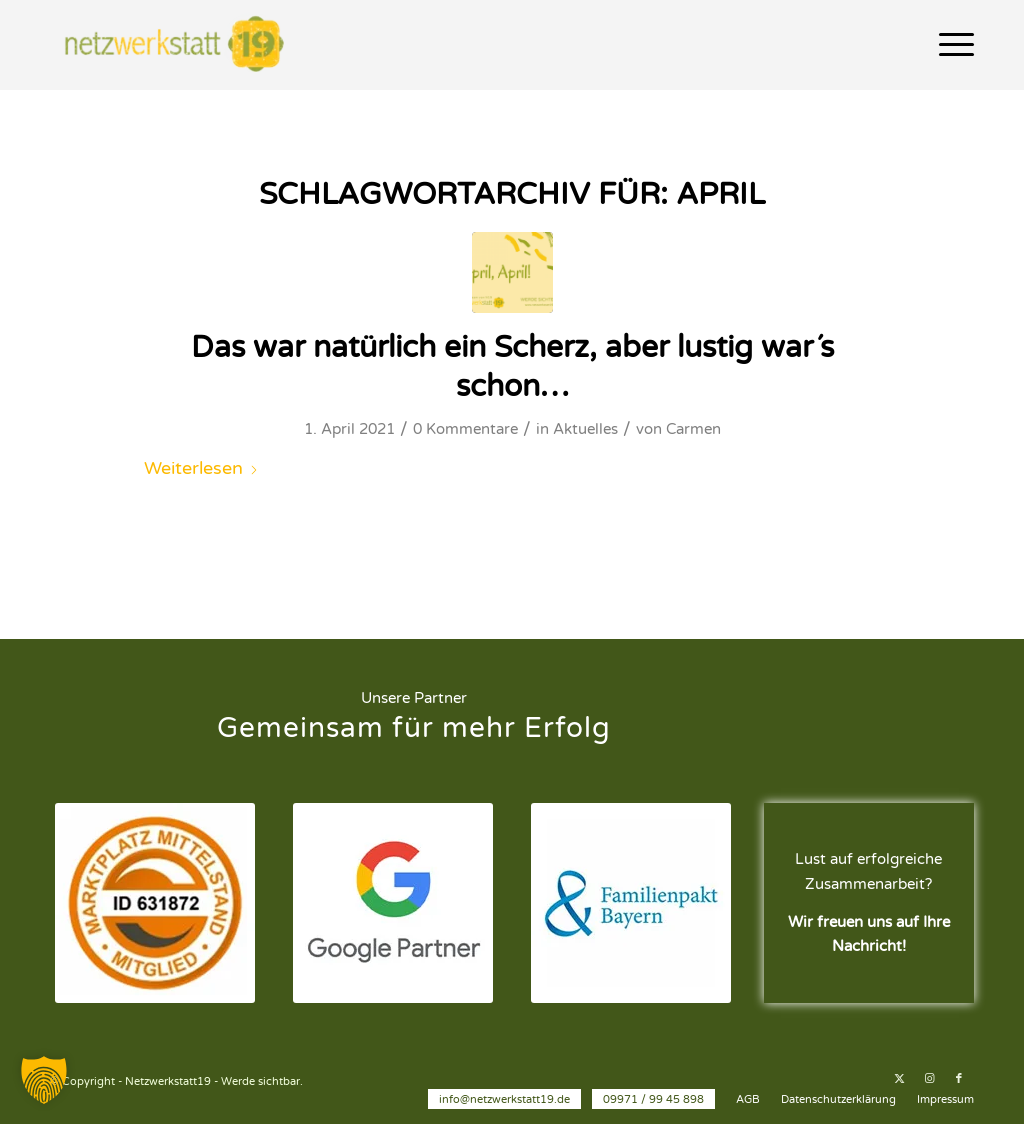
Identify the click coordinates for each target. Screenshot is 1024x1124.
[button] (44, 1080)
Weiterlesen (201, 468)
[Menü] (950, 45)
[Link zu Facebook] (959, 1079)
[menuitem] (950, 45)
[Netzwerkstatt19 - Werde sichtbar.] (178, 45)
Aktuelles (585, 429)
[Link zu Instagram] (929, 1079)
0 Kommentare (465, 429)
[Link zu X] (899, 1079)
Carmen (693, 429)
